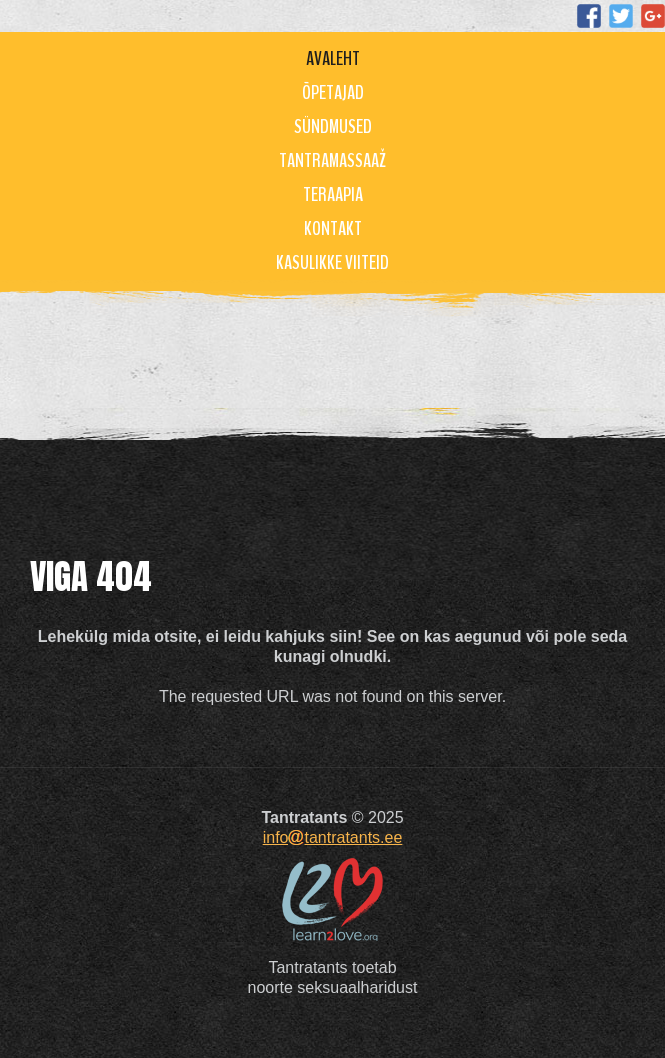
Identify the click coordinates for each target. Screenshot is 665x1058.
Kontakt (333, 228)
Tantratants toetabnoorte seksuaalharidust (333, 977)
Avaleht (333, 58)
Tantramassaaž (332, 160)
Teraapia (333, 194)
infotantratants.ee (333, 837)
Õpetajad (333, 92)
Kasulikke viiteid (332, 262)
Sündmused (333, 126)
